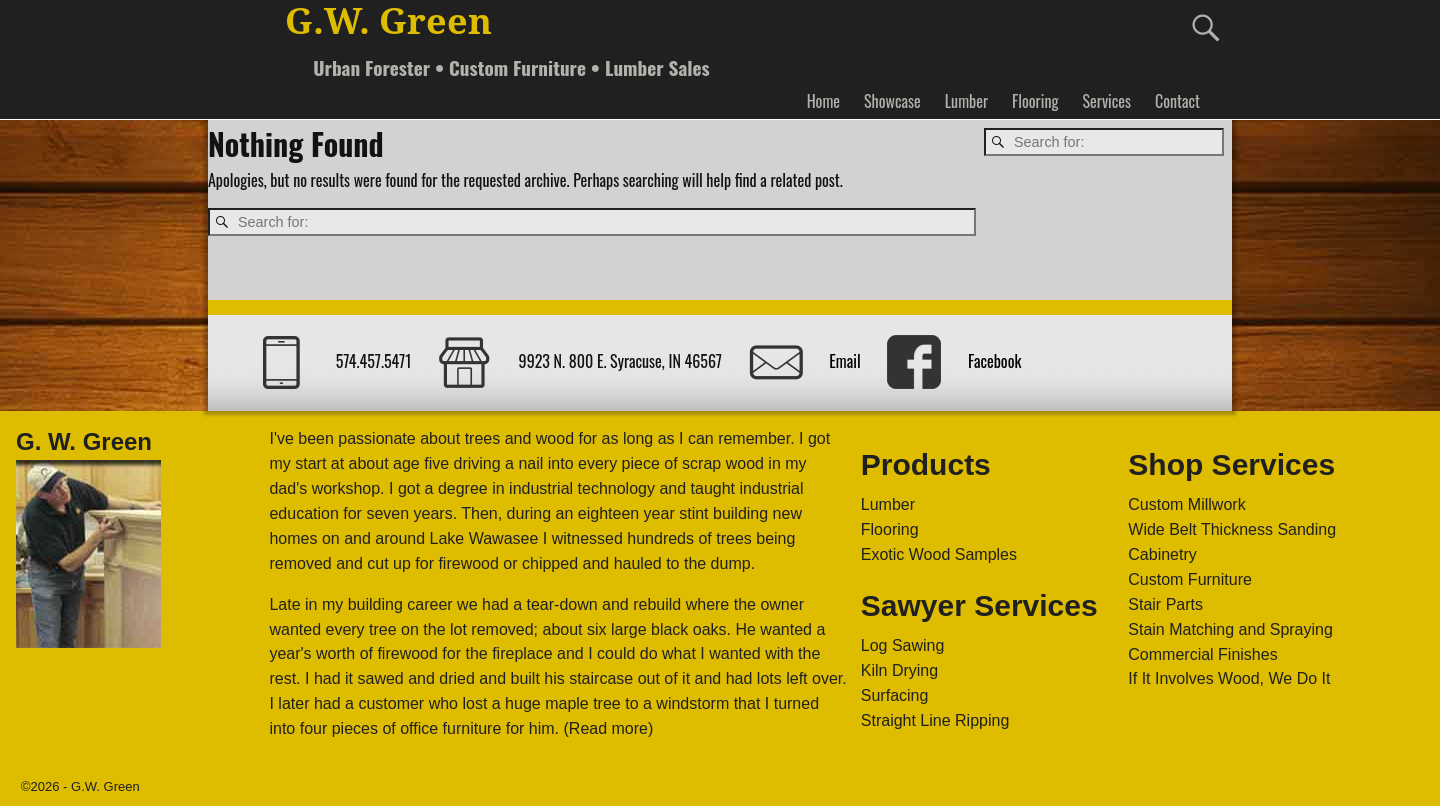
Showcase (892, 101)
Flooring (1035, 101)
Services (1106, 101)
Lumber (966, 101)
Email (844, 361)
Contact (1177, 101)
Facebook (994, 361)
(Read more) (609, 728)
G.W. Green (388, 21)
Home (823, 101)
